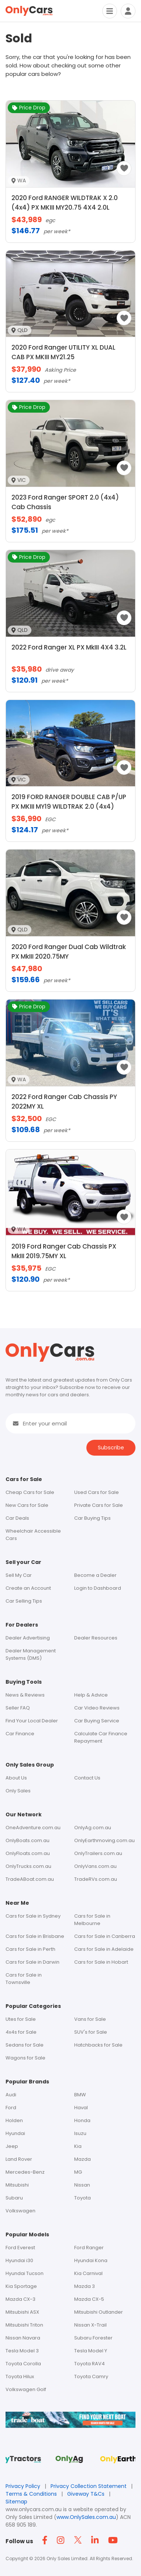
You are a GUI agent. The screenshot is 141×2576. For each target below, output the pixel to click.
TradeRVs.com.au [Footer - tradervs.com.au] (95, 1879)
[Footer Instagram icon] (62, 2540)
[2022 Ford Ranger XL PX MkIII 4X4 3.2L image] (70, 640)
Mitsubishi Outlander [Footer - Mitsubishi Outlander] (98, 2312)
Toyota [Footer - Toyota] (82, 2197)
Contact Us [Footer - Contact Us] (87, 1777)
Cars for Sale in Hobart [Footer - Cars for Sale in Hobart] (101, 1962)
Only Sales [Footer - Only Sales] (18, 1790)
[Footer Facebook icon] (46, 2540)
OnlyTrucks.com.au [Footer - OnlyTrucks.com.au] (28, 1866)
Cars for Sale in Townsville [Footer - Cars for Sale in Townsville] (24, 1978)
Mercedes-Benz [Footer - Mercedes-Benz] (25, 2172)
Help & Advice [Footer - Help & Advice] (91, 1694)
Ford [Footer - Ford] (11, 2107)
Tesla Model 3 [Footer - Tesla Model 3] (22, 2350)
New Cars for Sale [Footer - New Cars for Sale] (27, 1505)
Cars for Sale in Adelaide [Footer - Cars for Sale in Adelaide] (104, 1949)
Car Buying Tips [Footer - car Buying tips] (92, 1518)
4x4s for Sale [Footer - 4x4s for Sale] (21, 2032)
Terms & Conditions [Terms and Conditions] (32, 2494)
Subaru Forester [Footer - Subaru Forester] (93, 2337)
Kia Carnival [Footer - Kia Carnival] (88, 2273)
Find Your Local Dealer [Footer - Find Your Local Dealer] (32, 1720)
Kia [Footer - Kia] (78, 2146)
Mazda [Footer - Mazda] (82, 2159)
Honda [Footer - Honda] (82, 2120)
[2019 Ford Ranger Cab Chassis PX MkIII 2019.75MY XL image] (70, 1239)
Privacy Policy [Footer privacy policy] (24, 2486)
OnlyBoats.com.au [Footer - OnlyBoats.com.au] (27, 1840)
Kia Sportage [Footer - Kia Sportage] (21, 2286)
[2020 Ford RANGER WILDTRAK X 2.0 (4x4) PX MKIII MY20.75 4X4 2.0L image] (70, 190)
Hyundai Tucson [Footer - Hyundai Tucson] (25, 2273)
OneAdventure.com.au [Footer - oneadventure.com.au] (33, 1827)
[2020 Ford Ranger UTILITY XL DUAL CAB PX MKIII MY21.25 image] (70, 340)
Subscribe (110, 1447)
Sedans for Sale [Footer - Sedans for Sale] (25, 2044)
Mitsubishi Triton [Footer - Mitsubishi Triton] (24, 2324)
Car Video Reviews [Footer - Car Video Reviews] (97, 1707)
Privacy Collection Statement (89, 2486)
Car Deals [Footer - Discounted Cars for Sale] (17, 1518)
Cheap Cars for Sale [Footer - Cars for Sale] (30, 1492)
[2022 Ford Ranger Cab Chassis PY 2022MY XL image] (70, 1089)
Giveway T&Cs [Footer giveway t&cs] (86, 2494)
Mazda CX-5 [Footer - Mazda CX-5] (89, 2299)
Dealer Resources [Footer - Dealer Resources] (95, 1637)
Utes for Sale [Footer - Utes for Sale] (21, 2019)
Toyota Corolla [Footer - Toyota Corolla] (23, 2363)
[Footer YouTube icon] (114, 2540)
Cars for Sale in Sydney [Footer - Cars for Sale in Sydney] (33, 1915)
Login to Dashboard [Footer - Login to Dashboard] (97, 1588)
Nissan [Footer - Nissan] (82, 2184)
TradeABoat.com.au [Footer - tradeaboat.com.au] (30, 1879)
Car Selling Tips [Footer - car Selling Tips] (24, 1600)
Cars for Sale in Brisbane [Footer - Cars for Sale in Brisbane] (35, 1936)
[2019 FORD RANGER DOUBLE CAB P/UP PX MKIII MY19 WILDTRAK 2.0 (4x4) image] (70, 790)
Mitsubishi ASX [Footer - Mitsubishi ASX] (22, 2312)
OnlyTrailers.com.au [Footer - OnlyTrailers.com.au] (98, 1853)
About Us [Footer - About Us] (16, 1777)
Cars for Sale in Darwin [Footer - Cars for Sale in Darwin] (32, 1962)
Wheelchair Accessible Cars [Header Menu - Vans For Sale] (33, 1534)
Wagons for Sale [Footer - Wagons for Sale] (25, 2057)
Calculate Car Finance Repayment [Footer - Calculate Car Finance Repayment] (100, 1737)
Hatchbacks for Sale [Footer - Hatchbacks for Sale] (98, 2044)
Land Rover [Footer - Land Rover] (19, 2159)
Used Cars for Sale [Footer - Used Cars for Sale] (96, 1492)
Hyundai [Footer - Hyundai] (15, 2133)
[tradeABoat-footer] (70, 2424)
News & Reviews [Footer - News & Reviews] (25, 1694)
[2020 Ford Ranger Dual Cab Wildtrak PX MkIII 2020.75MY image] (70, 940)
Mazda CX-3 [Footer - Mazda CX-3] (20, 2299)
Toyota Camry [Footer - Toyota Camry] (91, 2376)
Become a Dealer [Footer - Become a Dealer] (95, 1575)
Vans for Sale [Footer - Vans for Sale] (90, 2019)
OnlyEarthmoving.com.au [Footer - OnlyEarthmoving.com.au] (104, 1840)
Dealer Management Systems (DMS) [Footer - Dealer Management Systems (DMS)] (31, 1654)
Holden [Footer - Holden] (14, 2120)
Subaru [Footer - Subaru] (14, 2197)
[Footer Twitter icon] (79, 2540)
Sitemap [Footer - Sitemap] (16, 2501)
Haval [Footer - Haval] (81, 2107)
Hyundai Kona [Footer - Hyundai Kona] (90, 2260)
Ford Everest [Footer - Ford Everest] (20, 2247)
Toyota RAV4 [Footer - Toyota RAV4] (89, 2363)
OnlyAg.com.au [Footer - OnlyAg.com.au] (92, 1827)
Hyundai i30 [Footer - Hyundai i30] (19, 2260)
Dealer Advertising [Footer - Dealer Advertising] (28, 1637)
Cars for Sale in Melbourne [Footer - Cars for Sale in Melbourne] (92, 1919)
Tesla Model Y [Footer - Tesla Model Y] (90, 2350)
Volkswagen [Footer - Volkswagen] (20, 2210)
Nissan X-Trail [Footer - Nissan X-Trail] (90, 2324)
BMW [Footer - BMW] (80, 2094)
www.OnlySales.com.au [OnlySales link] (86, 2517)
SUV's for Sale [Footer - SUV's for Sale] (90, 2032)
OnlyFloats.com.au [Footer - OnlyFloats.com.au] (28, 1853)
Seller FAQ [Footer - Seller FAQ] (18, 1707)
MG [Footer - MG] (78, 2172)
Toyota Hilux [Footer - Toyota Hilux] (20, 2376)
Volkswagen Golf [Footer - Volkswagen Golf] (26, 2389)
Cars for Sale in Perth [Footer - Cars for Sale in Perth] (30, 1949)
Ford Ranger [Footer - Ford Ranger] (89, 2247)
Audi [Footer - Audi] (11, 2094)
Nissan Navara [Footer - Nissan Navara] (23, 2337)
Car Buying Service (96, 1720)
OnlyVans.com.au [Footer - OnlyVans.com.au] (95, 1866)
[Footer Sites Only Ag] (70, 2462)
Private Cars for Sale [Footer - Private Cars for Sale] (98, 1505)
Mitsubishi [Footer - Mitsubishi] (17, 2184)
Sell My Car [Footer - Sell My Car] (19, 1575)
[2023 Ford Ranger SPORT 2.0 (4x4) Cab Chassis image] (70, 490)
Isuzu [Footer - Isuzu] (80, 2133)
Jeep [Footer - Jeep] (12, 2146)
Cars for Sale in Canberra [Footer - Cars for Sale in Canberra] (104, 1936)
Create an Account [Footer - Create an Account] (28, 1588)
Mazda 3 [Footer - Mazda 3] (84, 2286)
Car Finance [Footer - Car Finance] (20, 1733)
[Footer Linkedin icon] (97, 2540)
